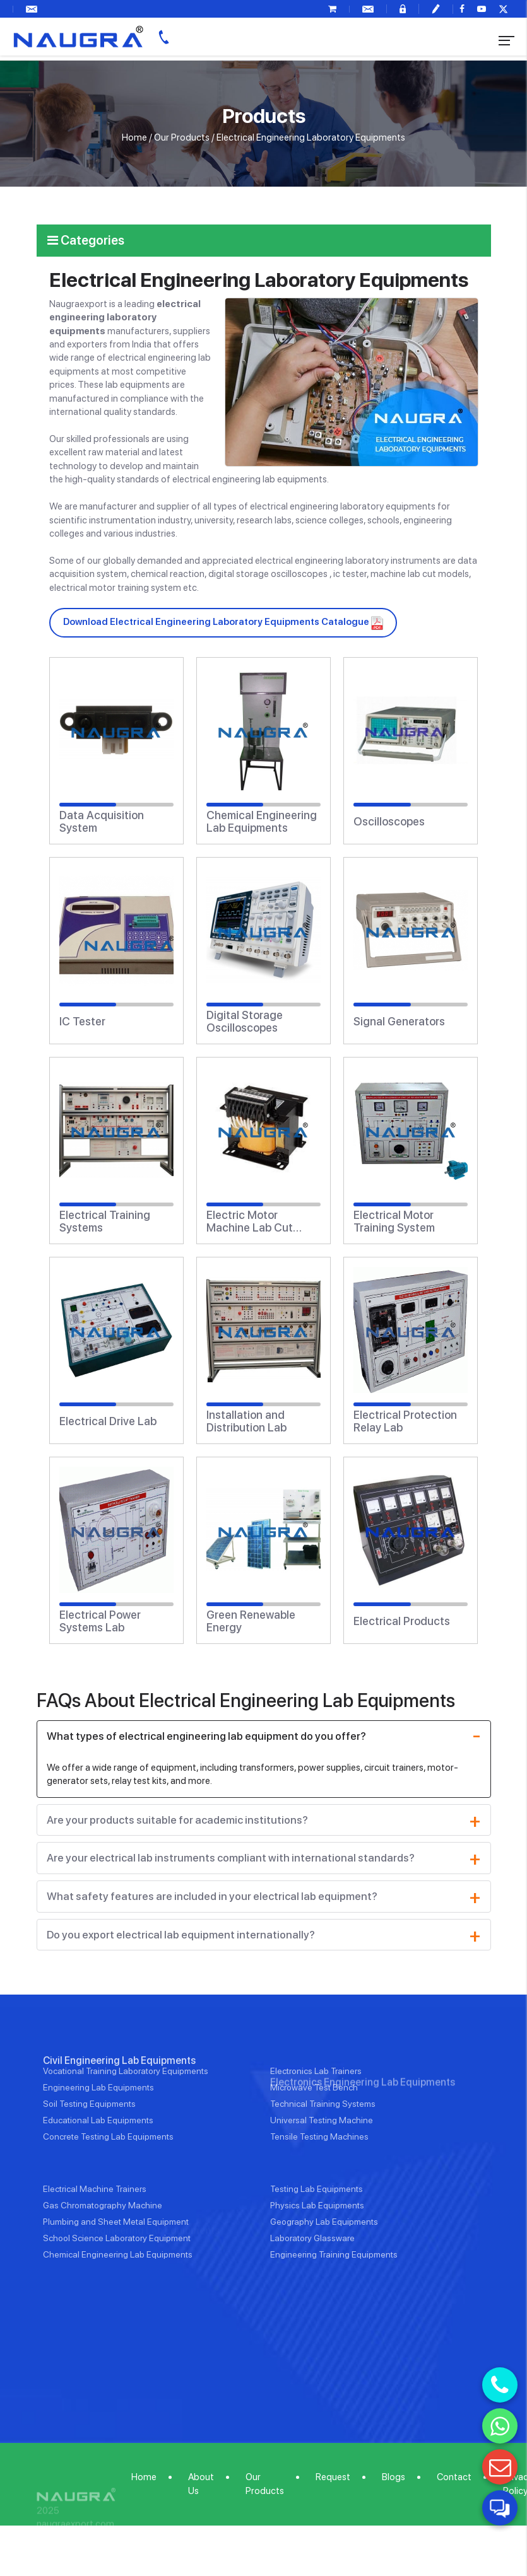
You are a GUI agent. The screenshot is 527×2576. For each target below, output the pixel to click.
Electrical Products (401, 1621)
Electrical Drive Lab (108, 1421)
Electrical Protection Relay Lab (405, 1421)
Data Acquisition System (101, 821)
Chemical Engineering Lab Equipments (261, 821)
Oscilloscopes (389, 821)
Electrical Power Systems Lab (100, 1621)
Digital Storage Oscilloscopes (244, 1021)
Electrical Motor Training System (394, 1221)
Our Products (182, 137)
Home (134, 137)
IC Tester (82, 1021)
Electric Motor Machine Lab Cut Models (249, 1221)
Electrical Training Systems (104, 1221)
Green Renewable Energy (250, 1621)
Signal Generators (399, 1021)
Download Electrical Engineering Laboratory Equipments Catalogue (223, 621)
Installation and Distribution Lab (246, 1421)
